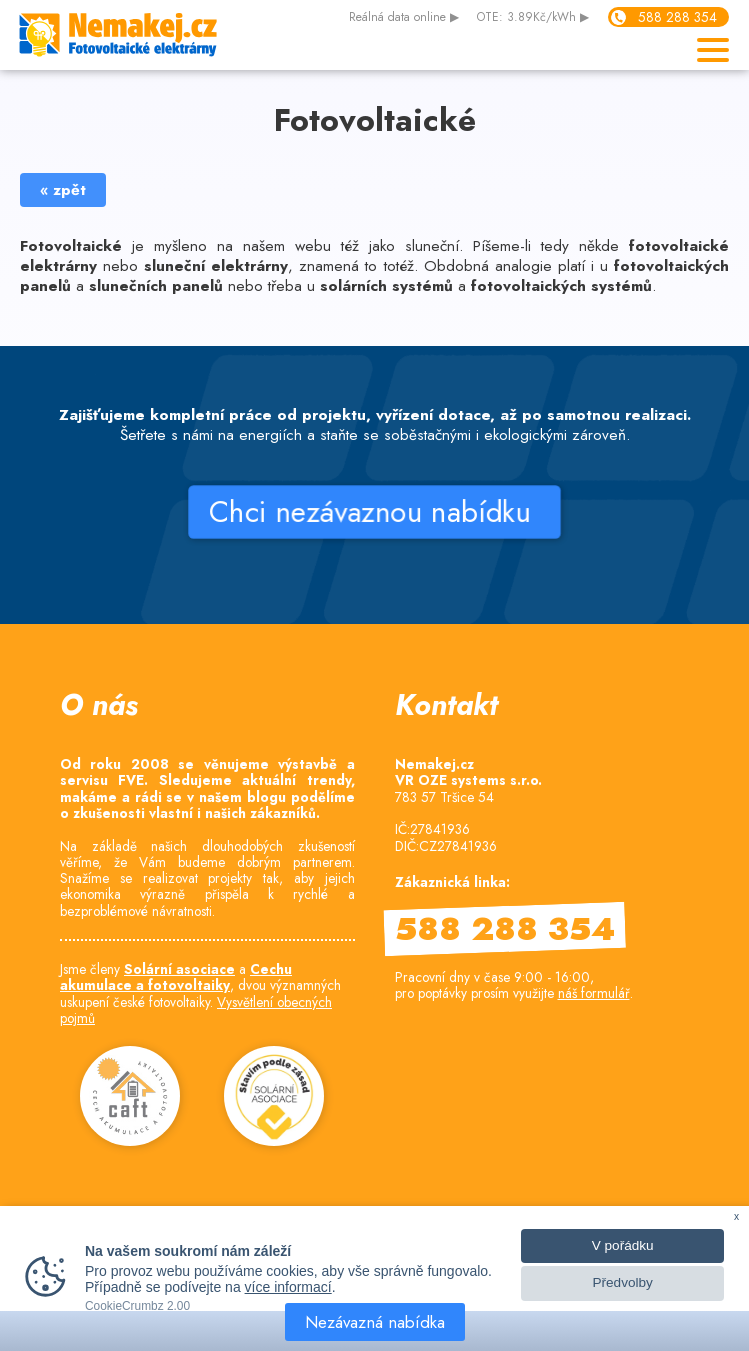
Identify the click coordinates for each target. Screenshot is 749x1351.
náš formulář (594, 993)
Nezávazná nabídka (375, 1322)
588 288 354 (677, 17)
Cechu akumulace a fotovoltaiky (176, 977)
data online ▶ (404, 18)
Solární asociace (179, 969)
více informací (288, 1287)
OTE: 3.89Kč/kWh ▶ (533, 18)
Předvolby (622, 1282)
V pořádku (623, 1245)
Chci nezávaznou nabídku (374, 512)
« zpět (63, 190)
